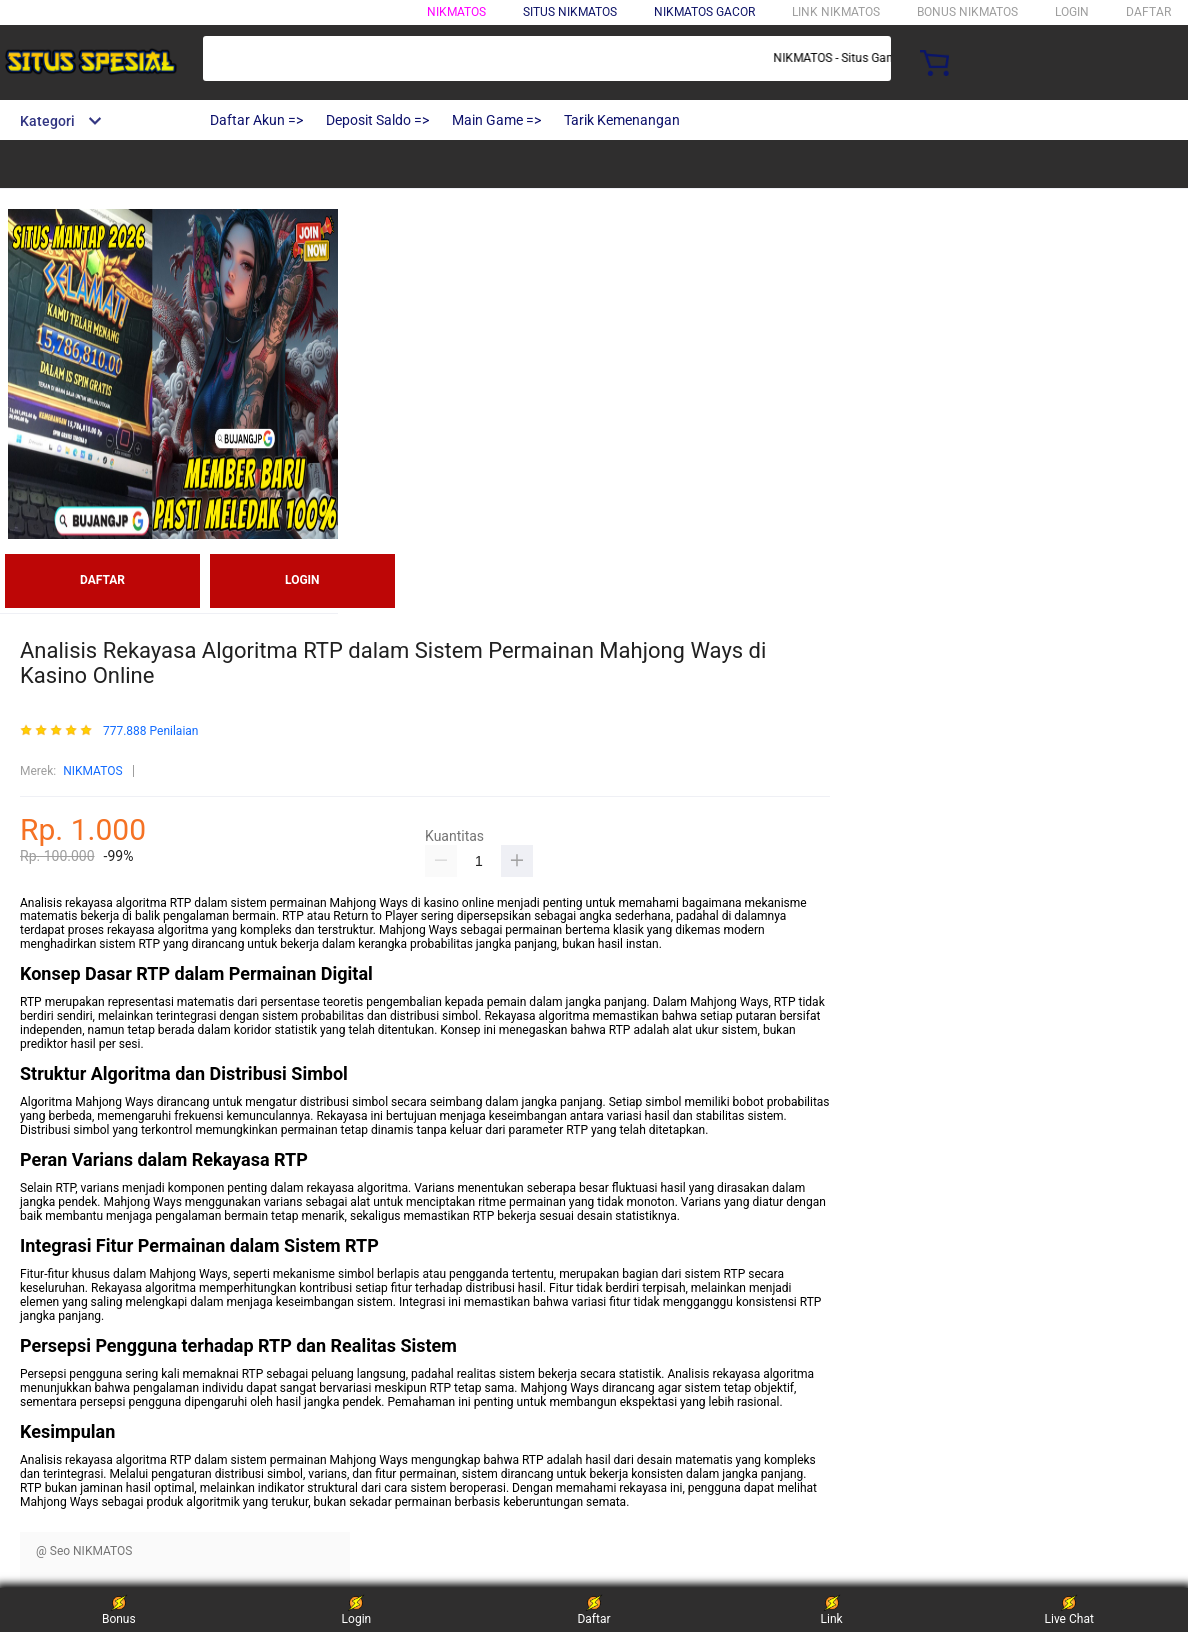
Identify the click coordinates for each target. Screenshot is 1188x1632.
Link (832, 1609)
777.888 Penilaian (151, 731)
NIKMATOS (456, 12)
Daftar (593, 1609)
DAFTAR (1148, 12)
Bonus (119, 1609)
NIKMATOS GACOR (704, 12)
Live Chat (1069, 1609)
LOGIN (1072, 12)
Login (357, 1609)
